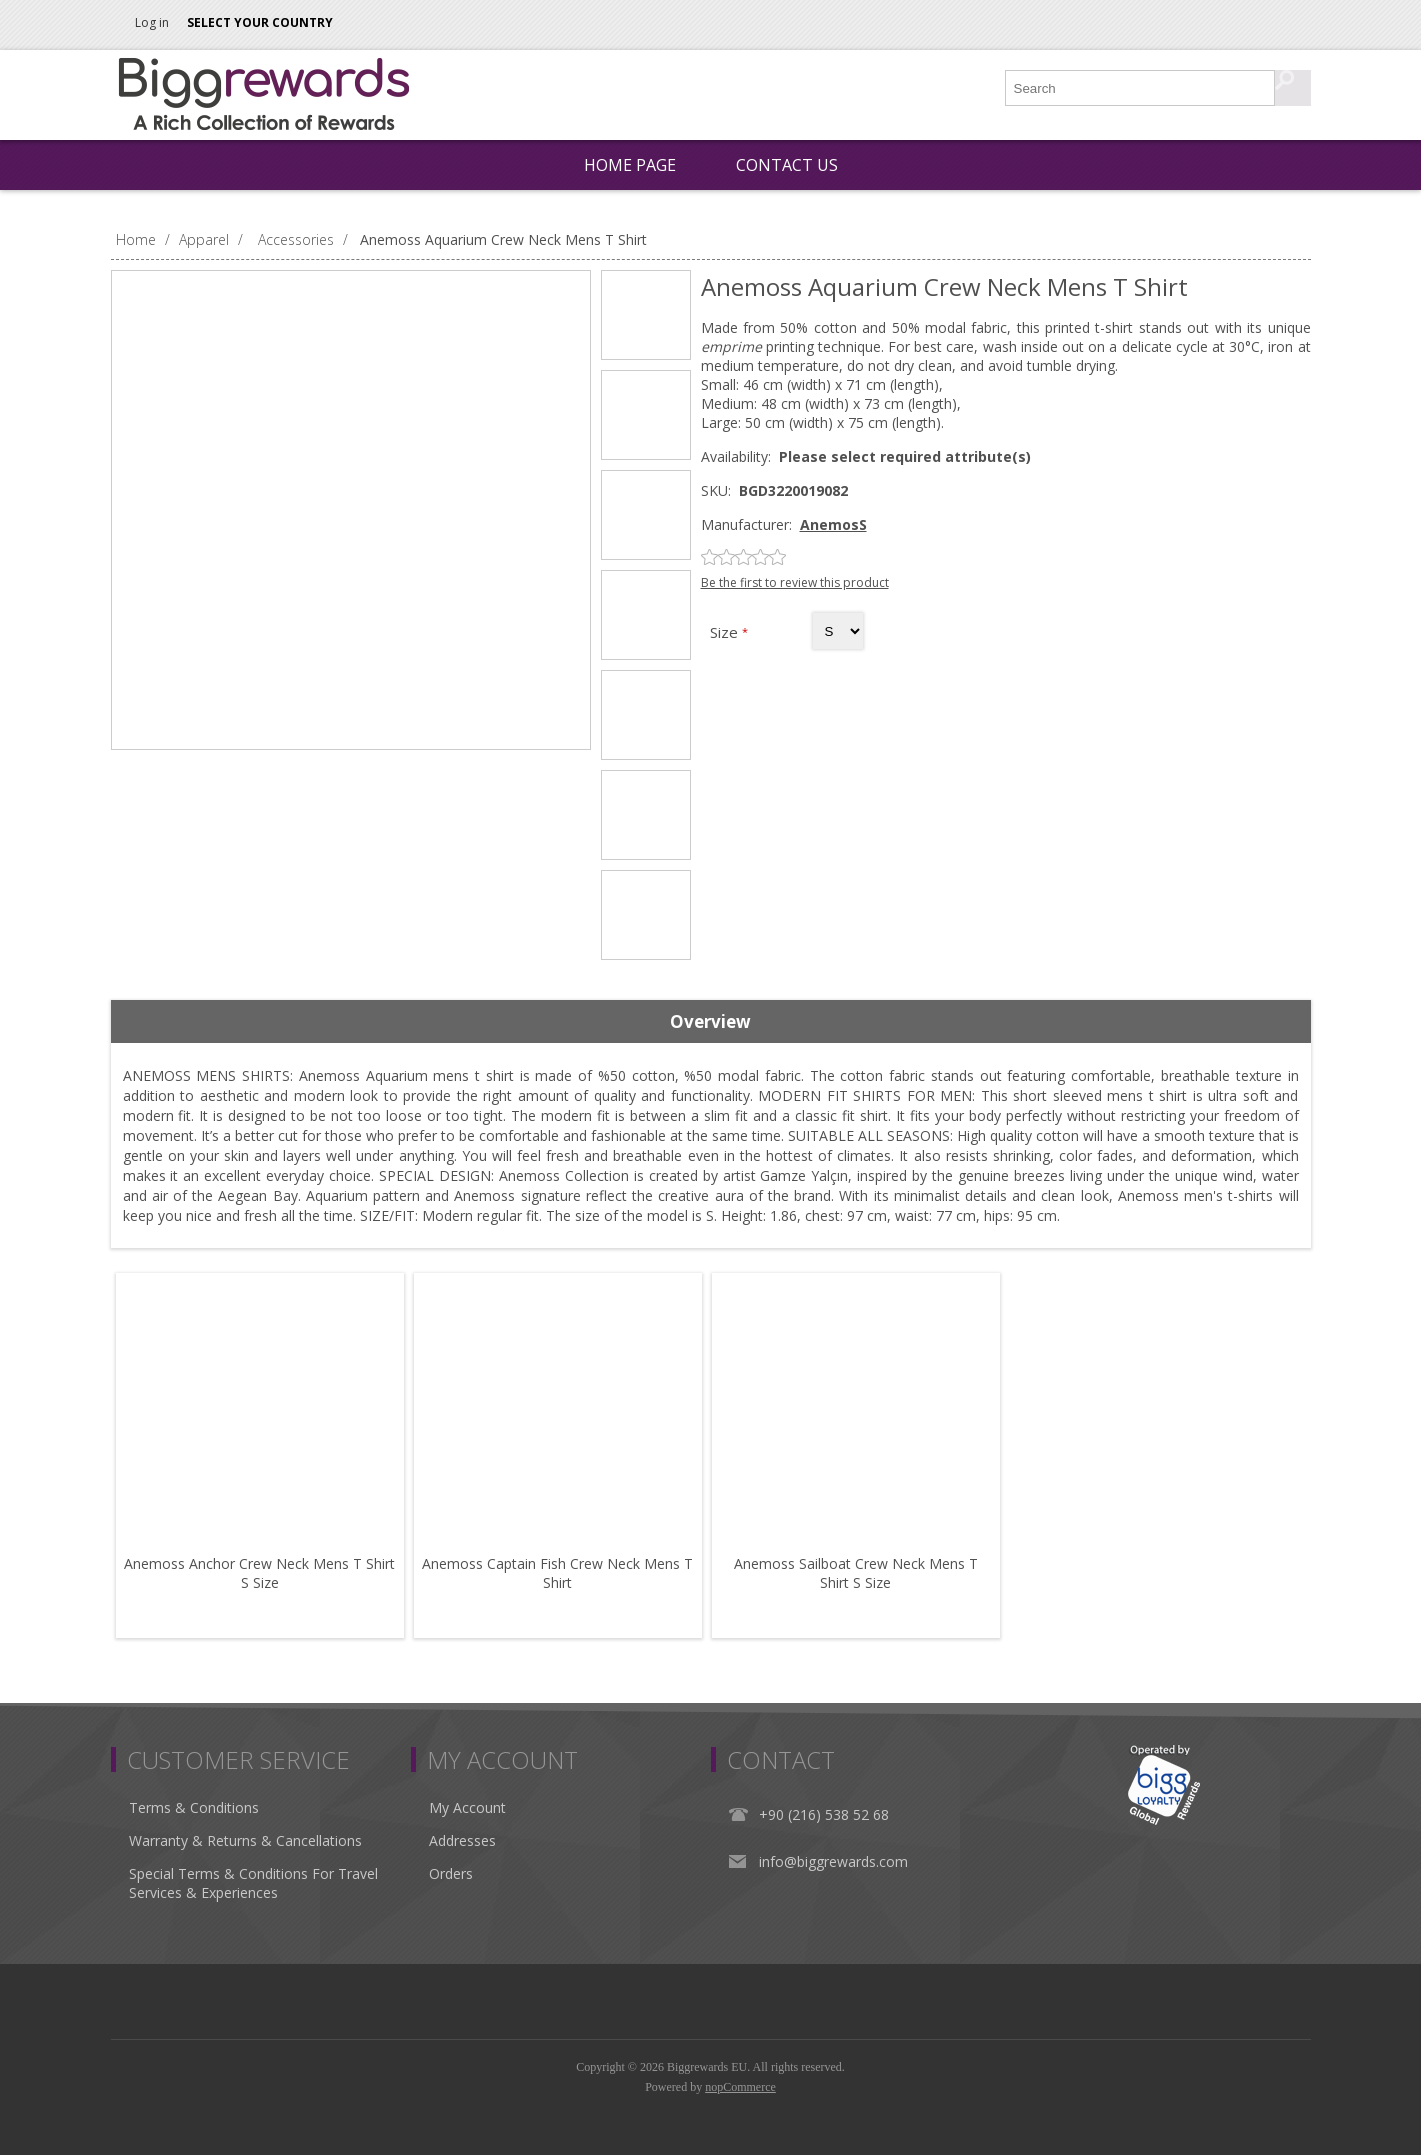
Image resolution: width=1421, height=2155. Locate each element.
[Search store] (1141, 88)
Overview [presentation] (710, 1021)
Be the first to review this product (795, 582)
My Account (467, 1807)
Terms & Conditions (194, 1807)
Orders (451, 1873)
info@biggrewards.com (833, 1861)
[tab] (711, 1022)
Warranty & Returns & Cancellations (245, 1840)
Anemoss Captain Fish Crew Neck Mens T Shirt (557, 1573)
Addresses (462, 1840)
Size (726, 632)
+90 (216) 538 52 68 (824, 1814)
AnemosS (833, 524)
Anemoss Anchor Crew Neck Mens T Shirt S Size (259, 1573)
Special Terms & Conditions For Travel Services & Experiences (253, 1883)
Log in (152, 22)
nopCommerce (740, 2087)
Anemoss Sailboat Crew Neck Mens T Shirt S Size (856, 1573)
